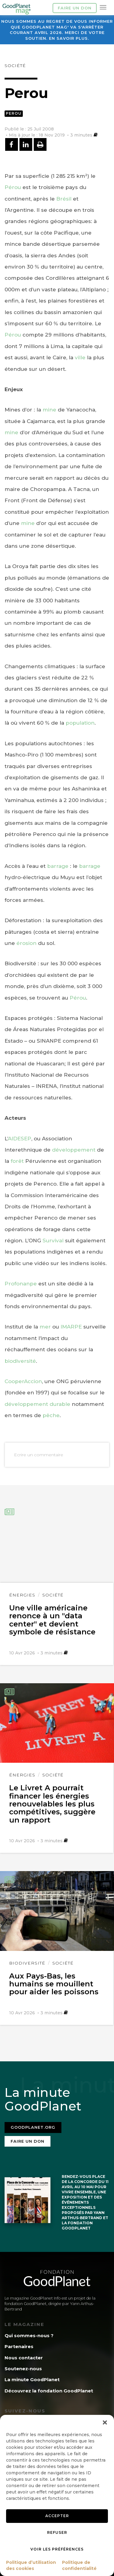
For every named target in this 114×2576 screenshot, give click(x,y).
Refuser (57, 2532)
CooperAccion (23, 1381)
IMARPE (71, 1327)
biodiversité (20, 1361)
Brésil (63, 199)
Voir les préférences (57, 2549)
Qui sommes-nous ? (29, 2335)
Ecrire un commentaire (38, 1454)
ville (80, 357)
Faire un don (75, 7)
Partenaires (19, 2346)
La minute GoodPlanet (32, 2379)
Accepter (57, 2515)
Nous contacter (24, 2358)
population (80, 723)
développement (73, 1150)
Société (15, 65)
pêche (51, 1415)
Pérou (13, 187)
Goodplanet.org (33, 2127)
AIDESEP (19, 1139)
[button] (105, 2422)
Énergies (22, 1595)
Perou (14, 113)
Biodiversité (27, 1963)
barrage (57, 866)
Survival (53, 1240)
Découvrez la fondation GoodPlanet (49, 2391)
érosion (26, 943)
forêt (17, 1161)
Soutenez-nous (23, 2368)
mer (45, 1327)
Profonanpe (21, 1284)
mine (49, 410)
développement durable (37, 1404)
